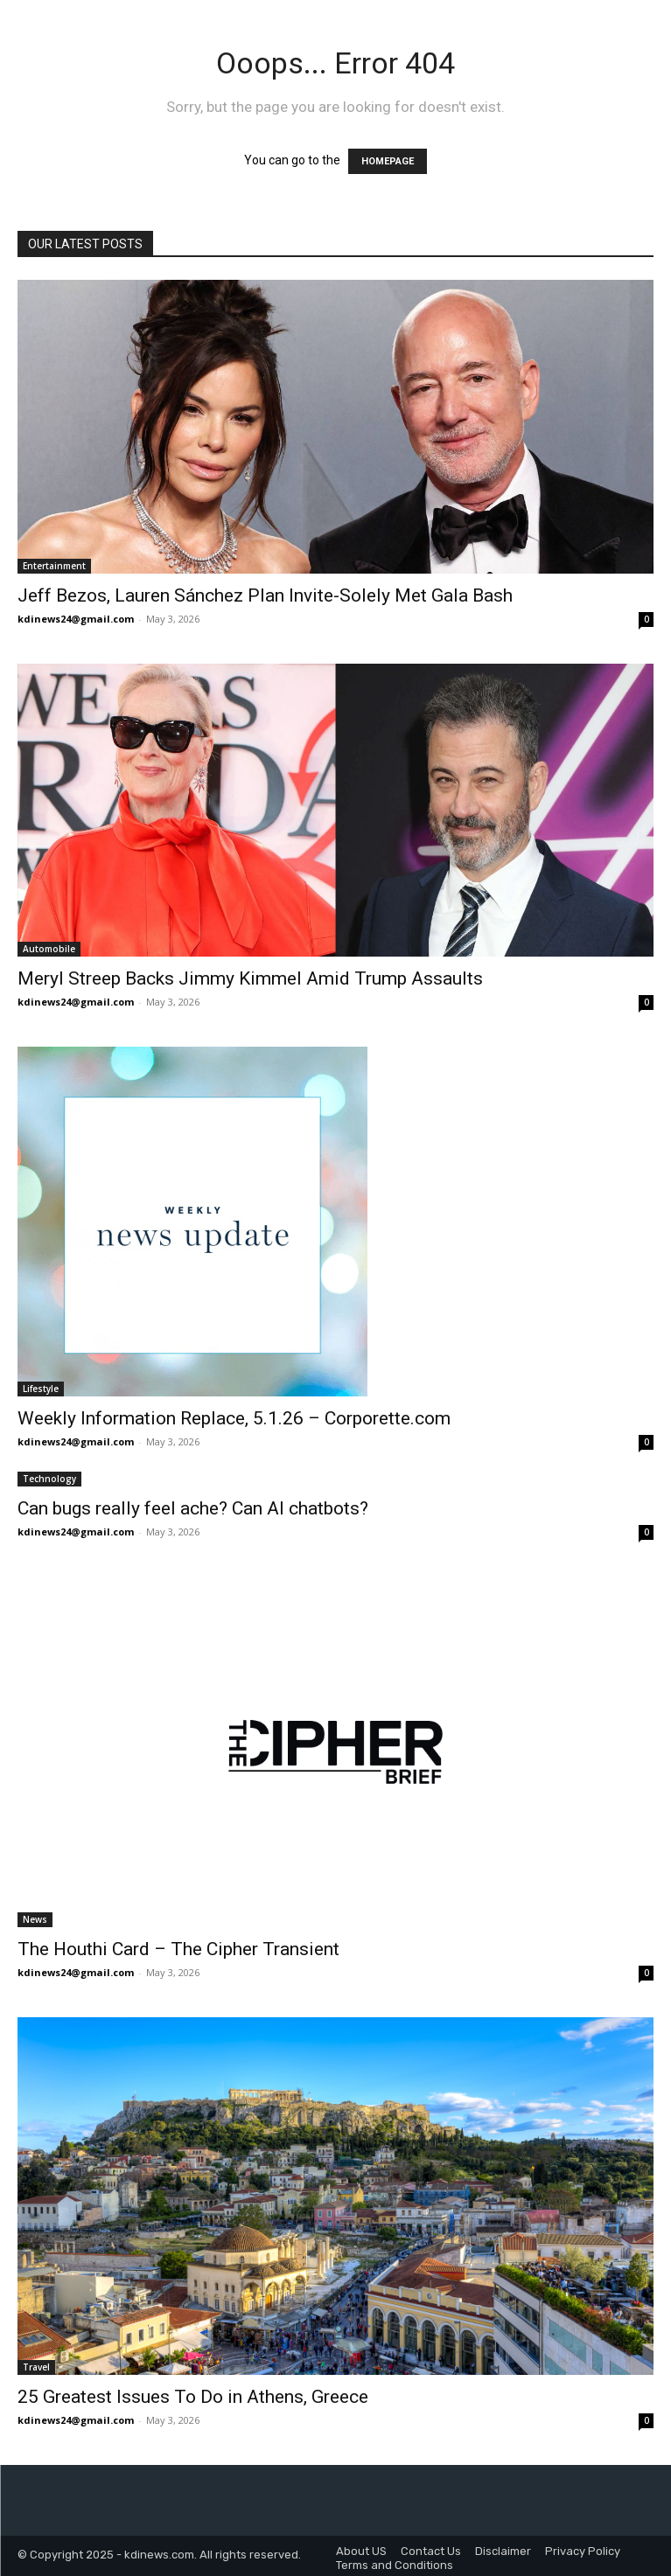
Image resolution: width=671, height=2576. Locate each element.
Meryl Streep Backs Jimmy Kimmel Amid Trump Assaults (250, 978)
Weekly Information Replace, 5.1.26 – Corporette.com (234, 1418)
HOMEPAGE (387, 161)
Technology (49, 1478)
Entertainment (54, 566)
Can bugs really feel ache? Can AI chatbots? (192, 1508)
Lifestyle (41, 1388)
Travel (36, 2367)
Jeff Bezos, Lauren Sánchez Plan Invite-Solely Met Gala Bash (265, 595)
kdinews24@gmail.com (75, 618)
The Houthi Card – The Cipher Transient (178, 1949)
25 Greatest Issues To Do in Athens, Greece (192, 2396)
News (35, 1919)
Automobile (49, 949)
